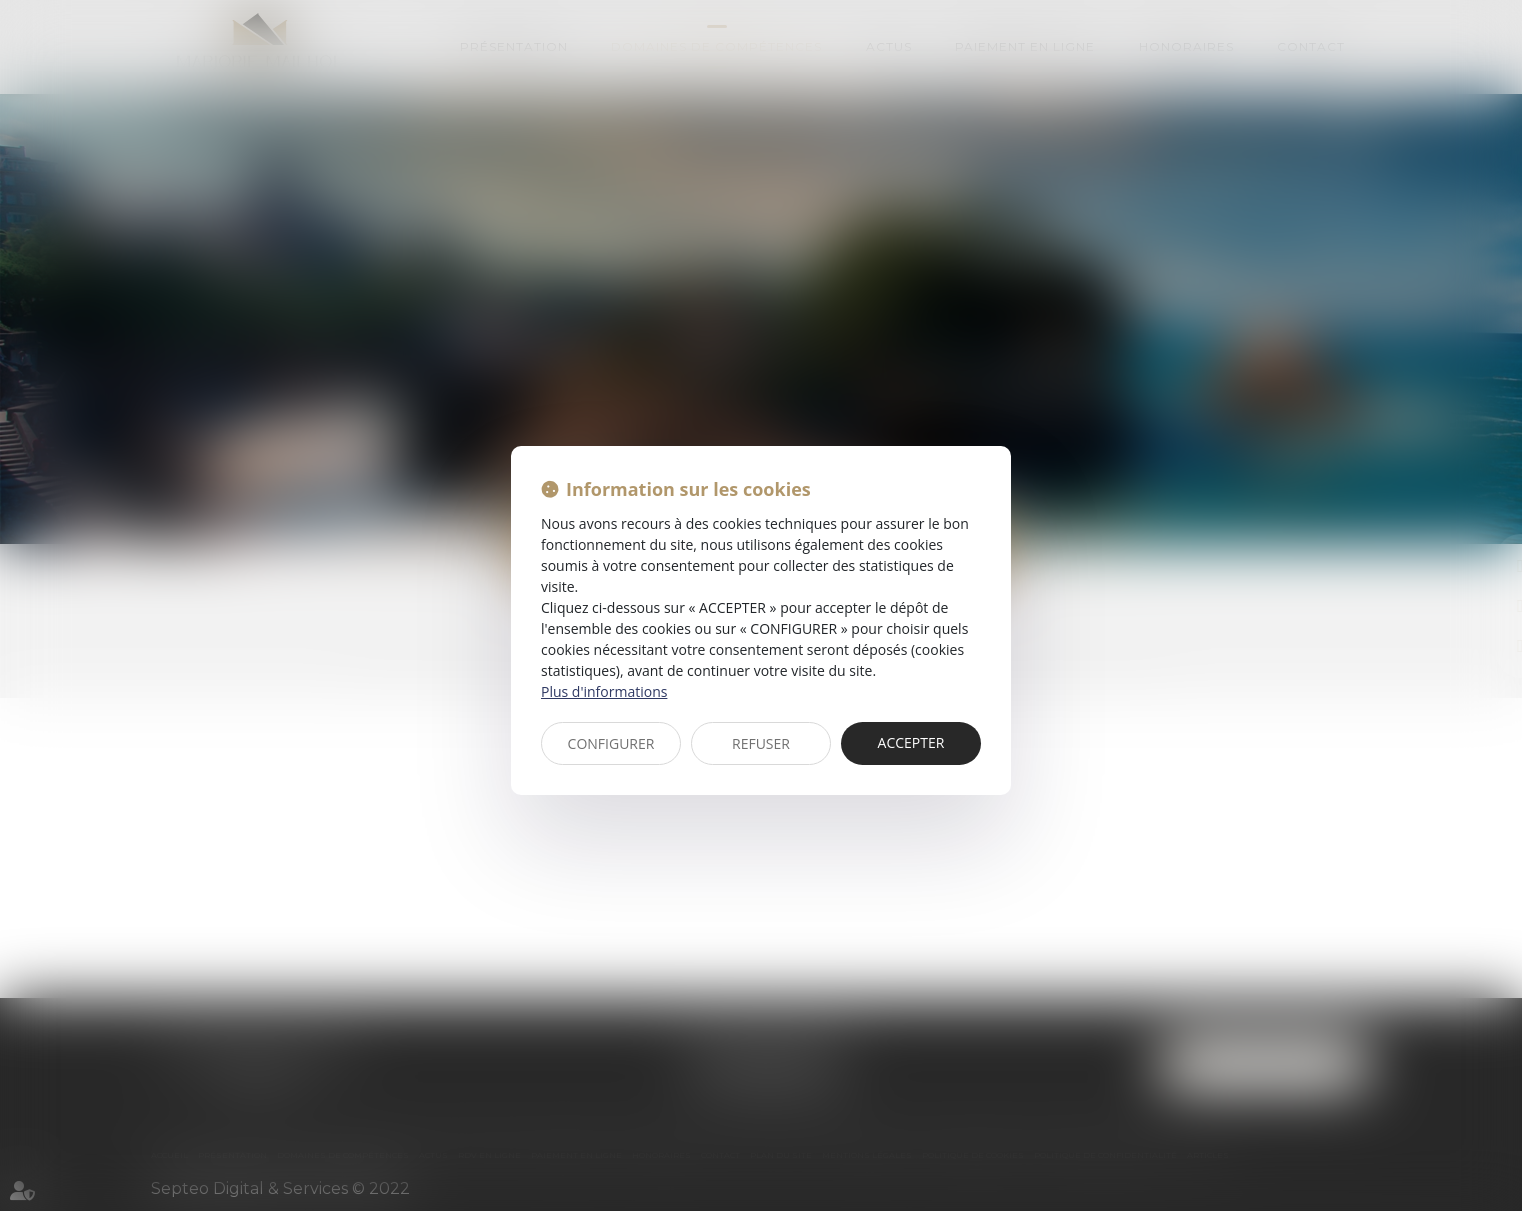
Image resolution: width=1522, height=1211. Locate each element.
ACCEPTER (911, 742)
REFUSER (761, 743)
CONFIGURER (611, 743)
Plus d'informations (604, 691)
